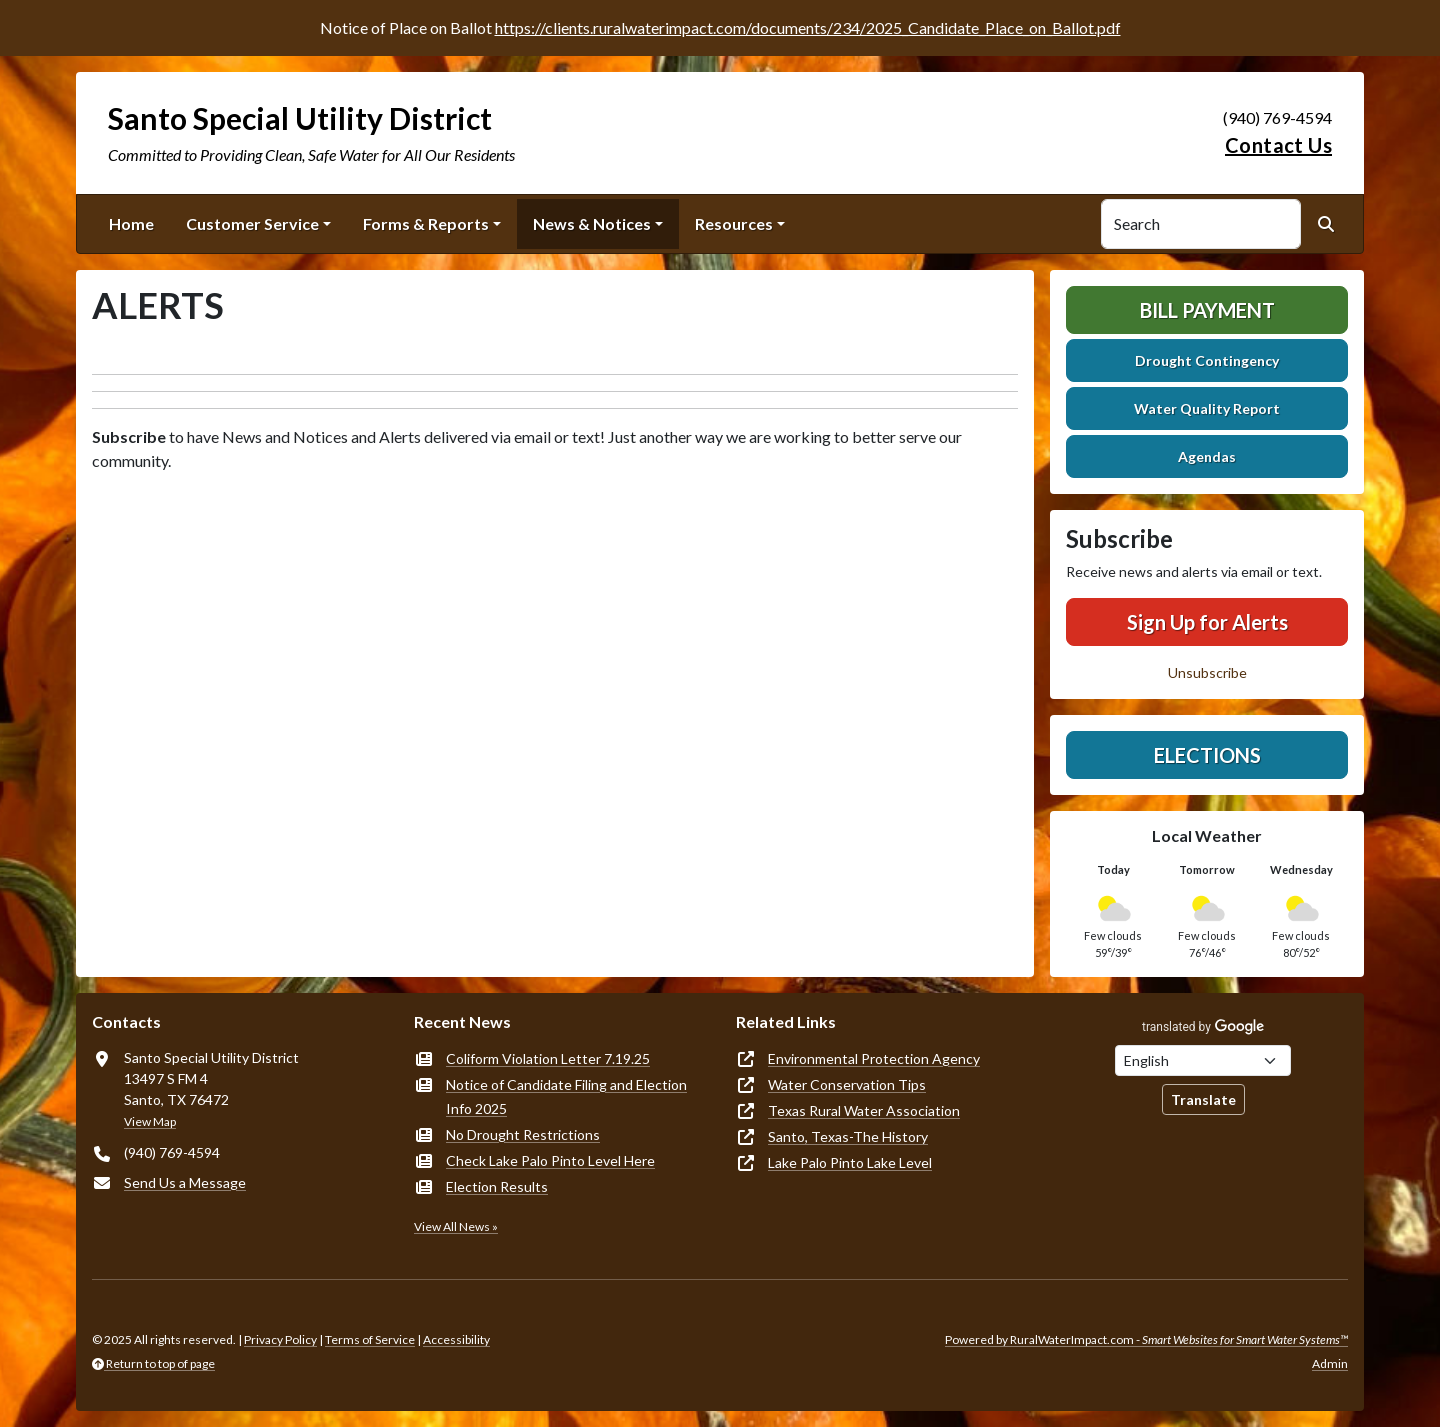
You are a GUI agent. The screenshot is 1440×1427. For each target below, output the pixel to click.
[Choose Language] (1203, 1060)
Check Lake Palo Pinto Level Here (550, 1160)
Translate (1203, 1099)
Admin (1330, 1363)
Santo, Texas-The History (848, 1136)
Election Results (497, 1186)
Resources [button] (734, 223)
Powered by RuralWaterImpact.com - (1146, 1339)
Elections (1207, 755)
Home (131, 223)
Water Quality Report (1207, 408)
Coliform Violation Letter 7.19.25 (548, 1058)
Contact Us (1278, 145)
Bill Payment (1207, 310)
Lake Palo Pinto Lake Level (850, 1162)
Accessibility (456, 1339)
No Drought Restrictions (523, 1134)
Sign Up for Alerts (1207, 622)
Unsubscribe (1207, 672)
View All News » (456, 1226)
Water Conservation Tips (847, 1084)
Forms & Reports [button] (426, 223)
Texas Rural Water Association (864, 1110)
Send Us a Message (185, 1182)
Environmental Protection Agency (874, 1058)
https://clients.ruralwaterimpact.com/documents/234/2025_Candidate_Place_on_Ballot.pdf (808, 27)
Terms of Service (370, 1339)
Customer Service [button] (252, 223)
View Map (150, 1121)
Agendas (1207, 456)
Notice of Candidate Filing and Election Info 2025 (566, 1096)
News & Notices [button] (592, 223)
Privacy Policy (280, 1339)
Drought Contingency (1207, 360)
